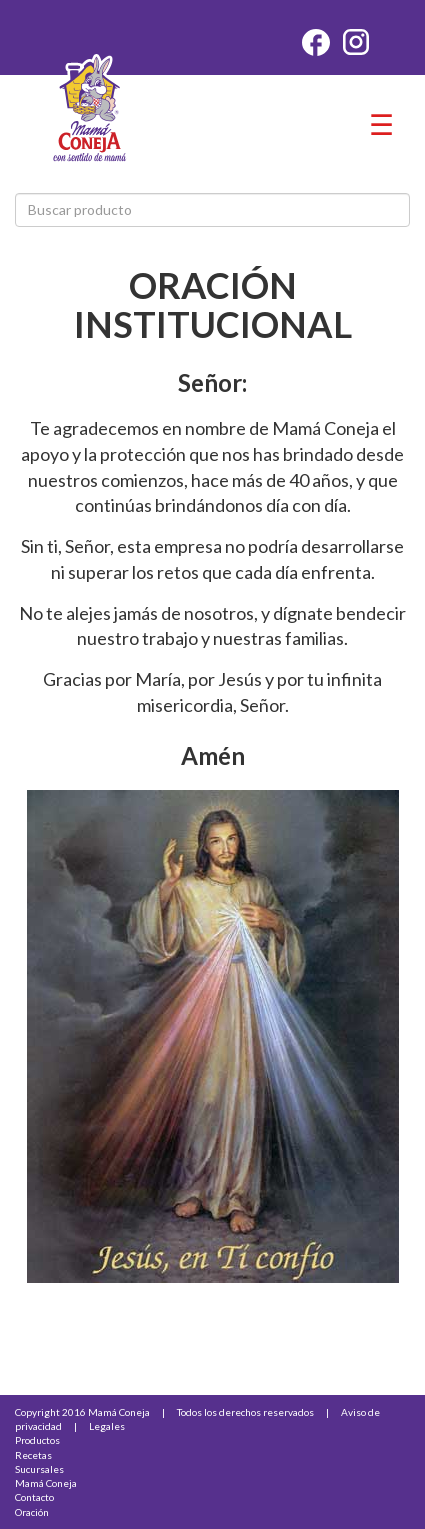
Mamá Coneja (46, 1483)
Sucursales (39, 1469)
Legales (107, 1426)
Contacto (34, 1497)
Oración (32, 1512)
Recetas (33, 1455)
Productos (37, 1440)
